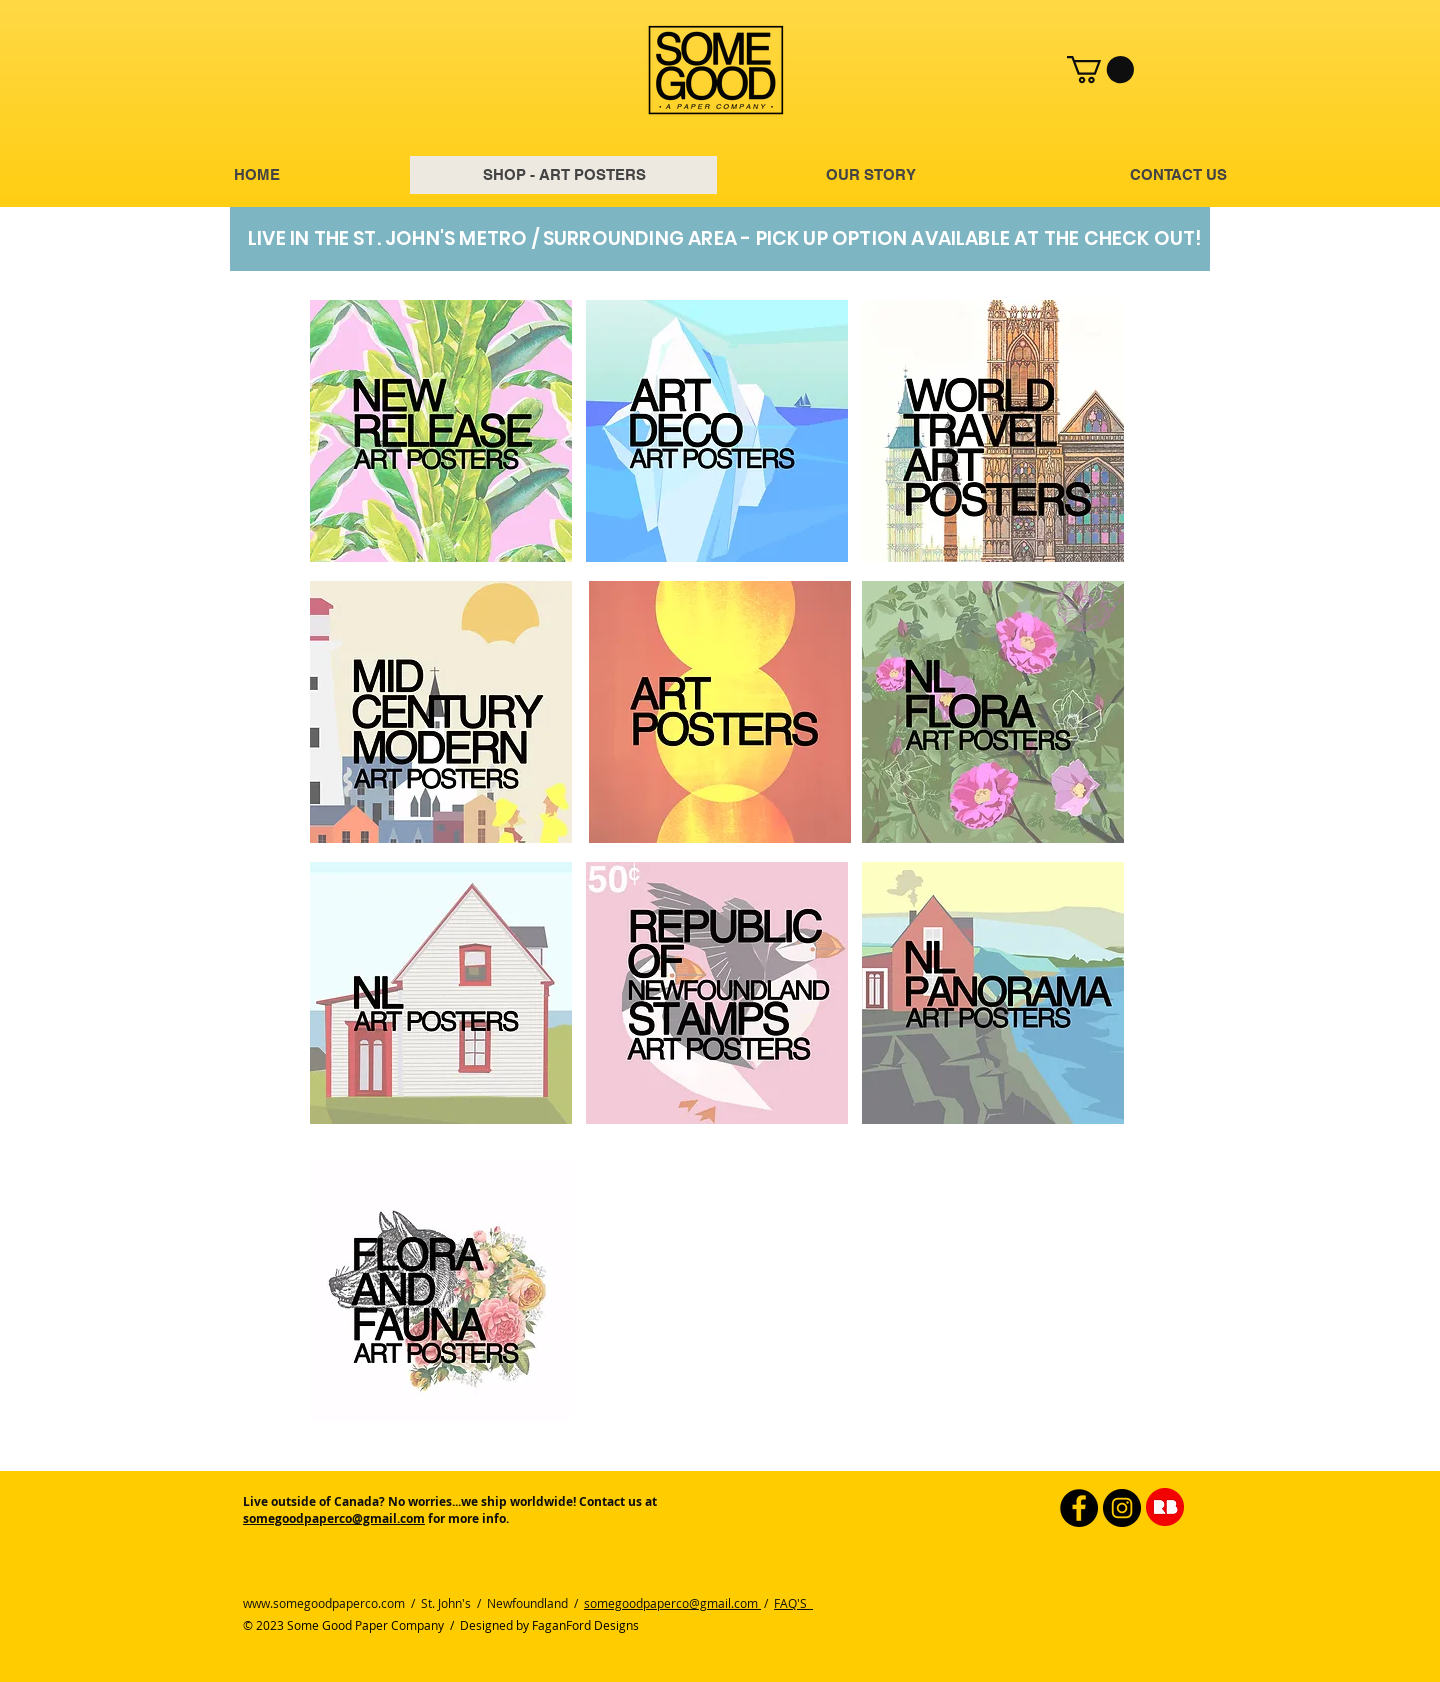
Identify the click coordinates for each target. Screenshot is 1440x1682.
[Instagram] (1122, 1508)
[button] (1100, 69)
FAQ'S (793, 1603)
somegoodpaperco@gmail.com (334, 1518)
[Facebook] (1079, 1508)
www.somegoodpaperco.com (324, 1603)
